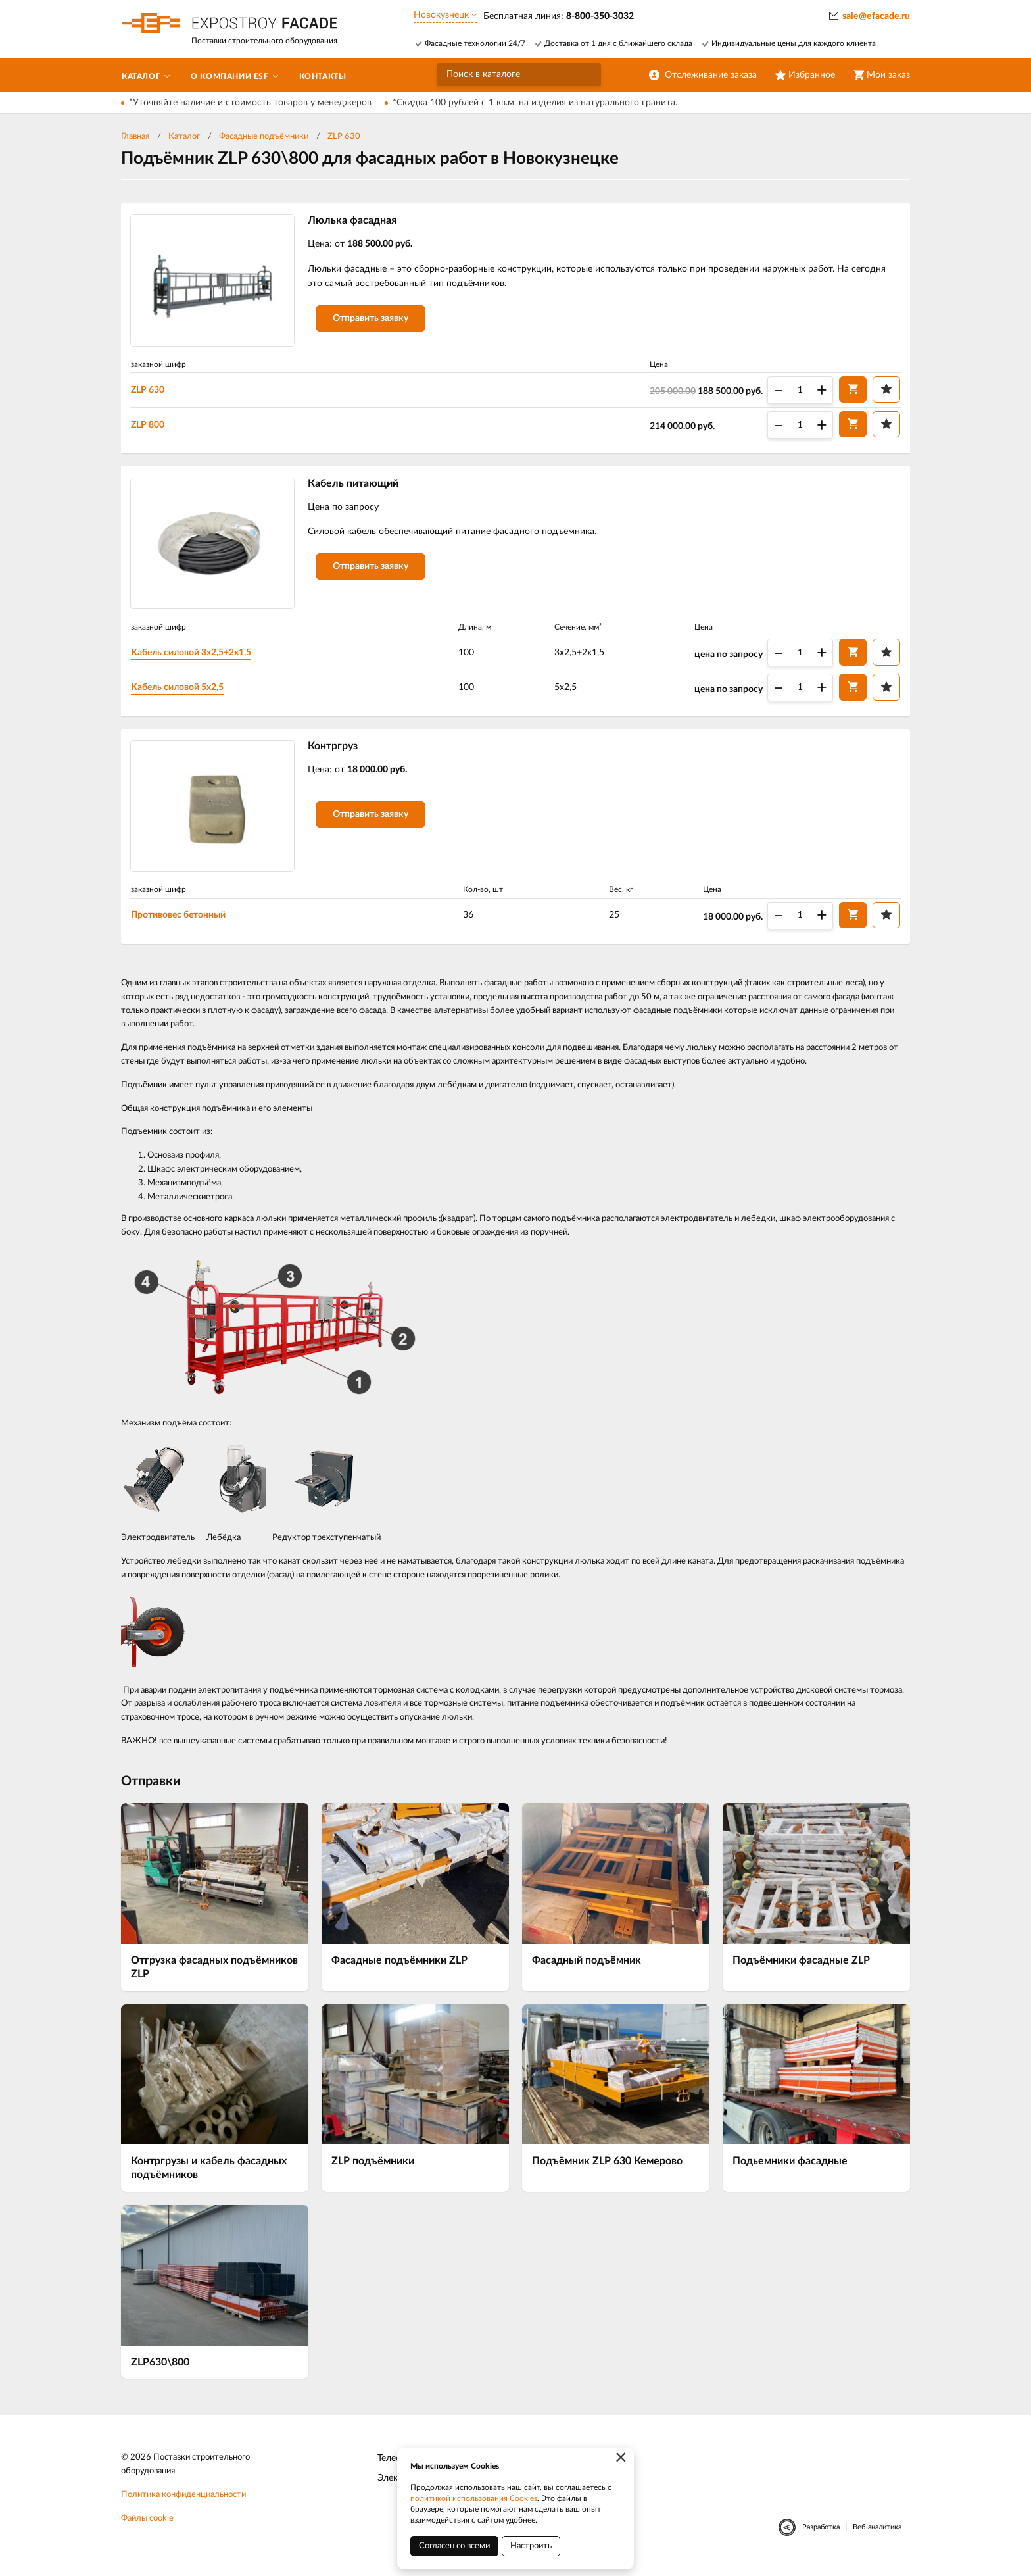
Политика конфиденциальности (183, 2498)
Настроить (531, 2546)
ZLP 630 (343, 136)
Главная (135, 136)
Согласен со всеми (454, 2546)
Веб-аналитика (877, 2531)
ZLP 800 (150, 425)
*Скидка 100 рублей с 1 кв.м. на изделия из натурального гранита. (535, 102)
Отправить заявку (373, 319)
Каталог (184, 136)
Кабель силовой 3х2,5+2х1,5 (193, 654)
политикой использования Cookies (473, 2498)
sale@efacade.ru (876, 16)
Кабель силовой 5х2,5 (179, 689)
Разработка (821, 2531)
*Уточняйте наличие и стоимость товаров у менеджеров (250, 102)
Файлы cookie (147, 2522)
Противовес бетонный (180, 919)
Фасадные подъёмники (263, 136)
